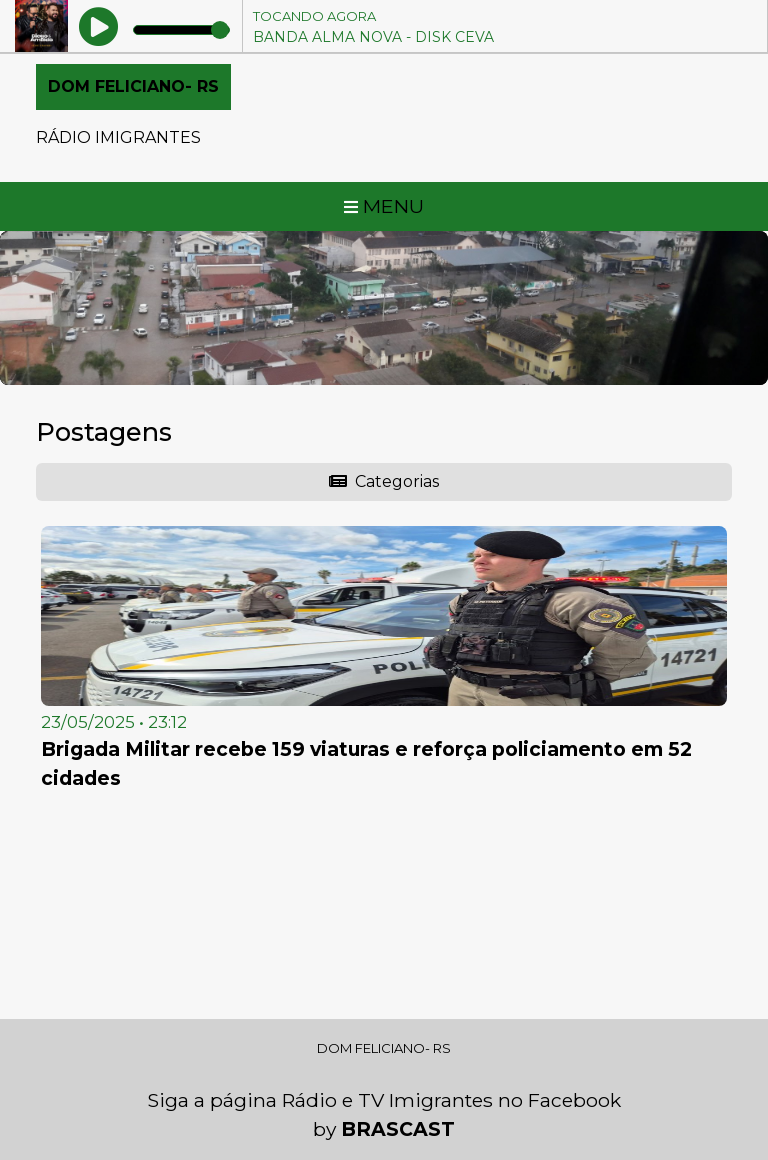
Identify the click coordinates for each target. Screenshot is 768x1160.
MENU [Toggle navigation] (384, 206)
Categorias (384, 481)
